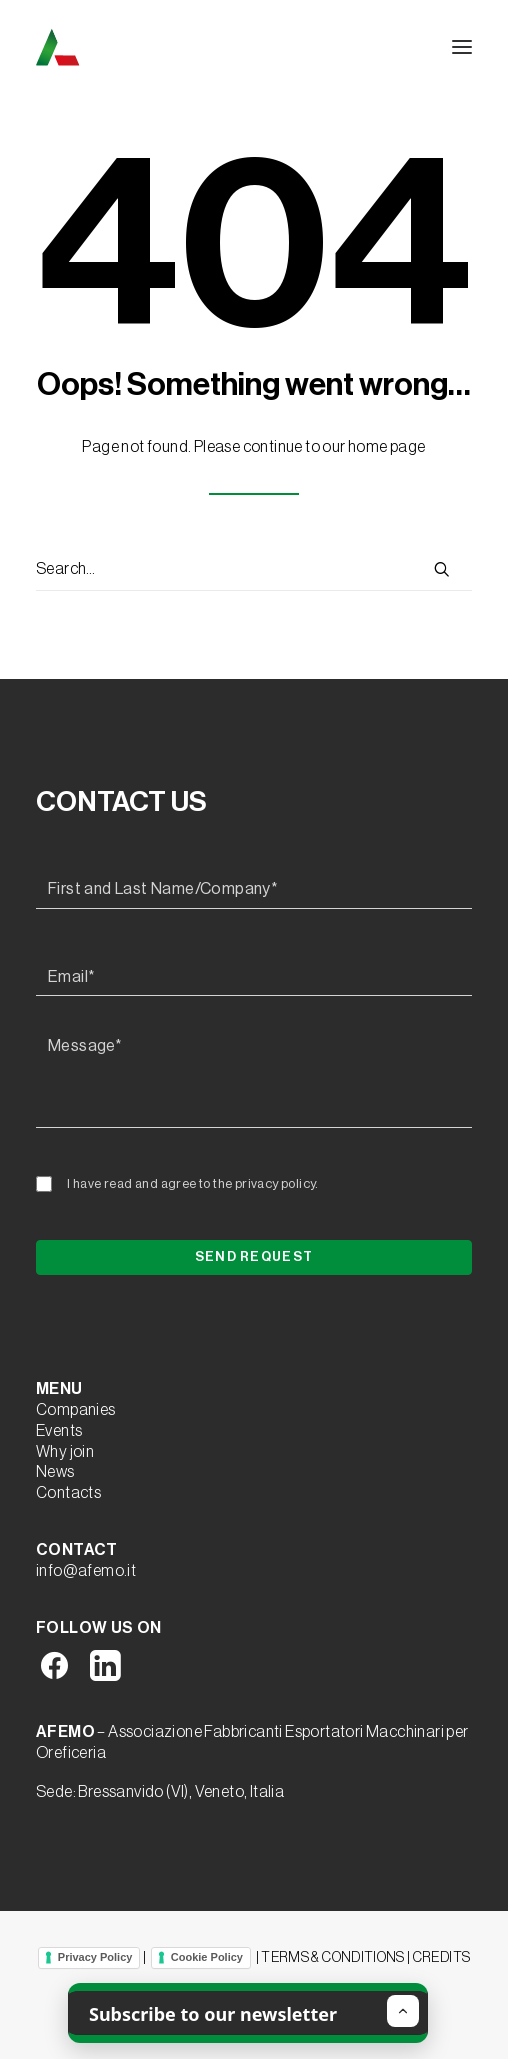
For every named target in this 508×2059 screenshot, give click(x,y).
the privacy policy (264, 1183)
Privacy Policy (95, 1957)
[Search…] (254, 570)
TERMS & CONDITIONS (332, 1957)
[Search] (254, 570)
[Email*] (254, 978)
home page (387, 447)
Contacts (68, 1493)
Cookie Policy (207, 1957)
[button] (462, 47)
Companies (76, 1410)
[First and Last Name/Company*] (254, 890)
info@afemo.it (86, 1571)
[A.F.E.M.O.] (161, 47)
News (55, 1472)
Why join (65, 1452)
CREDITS (441, 1957)
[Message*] (254, 1078)
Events (59, 1431)
